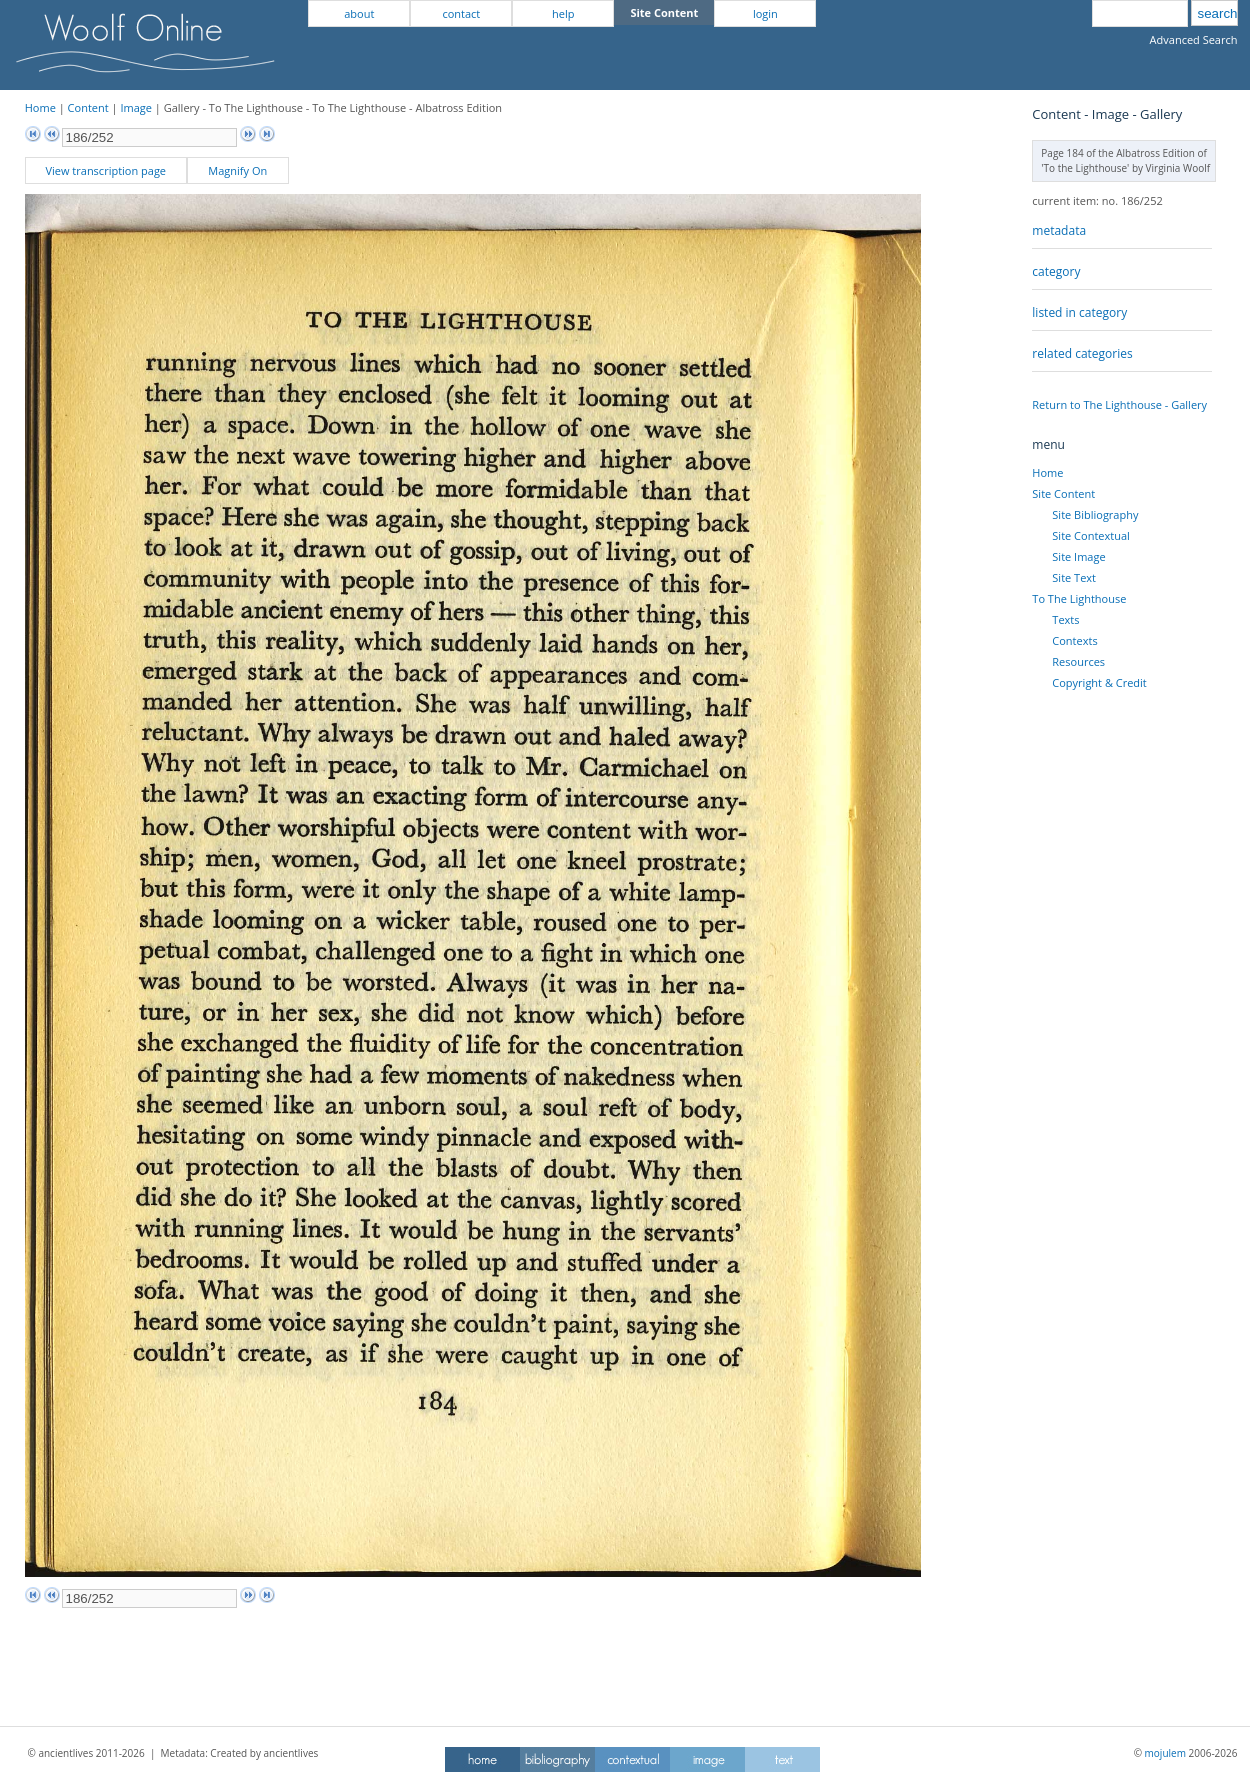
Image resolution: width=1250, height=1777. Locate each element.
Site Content (1063, 493)
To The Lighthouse (1079, 598)
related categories (1082, 353)
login (765, 13)
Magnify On (237, 170)
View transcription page (105, 170)
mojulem (1165, 1753)
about (359, 13)
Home (40, 107)
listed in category (1079, 312)
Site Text (1074, 577)
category (1056, 271)
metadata (1059, 230)
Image (136, 107)
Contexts (1074, 640)
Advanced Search (1194, 39)
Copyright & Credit (1099, 682)
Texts (1065, 619)
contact (461, 13)
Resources (1078, 661)
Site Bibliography (1095, 514)
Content (88, 107)
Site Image (1078, 556)
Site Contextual (1090, 535)
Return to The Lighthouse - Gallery (1119, 404)
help (563, 13)
